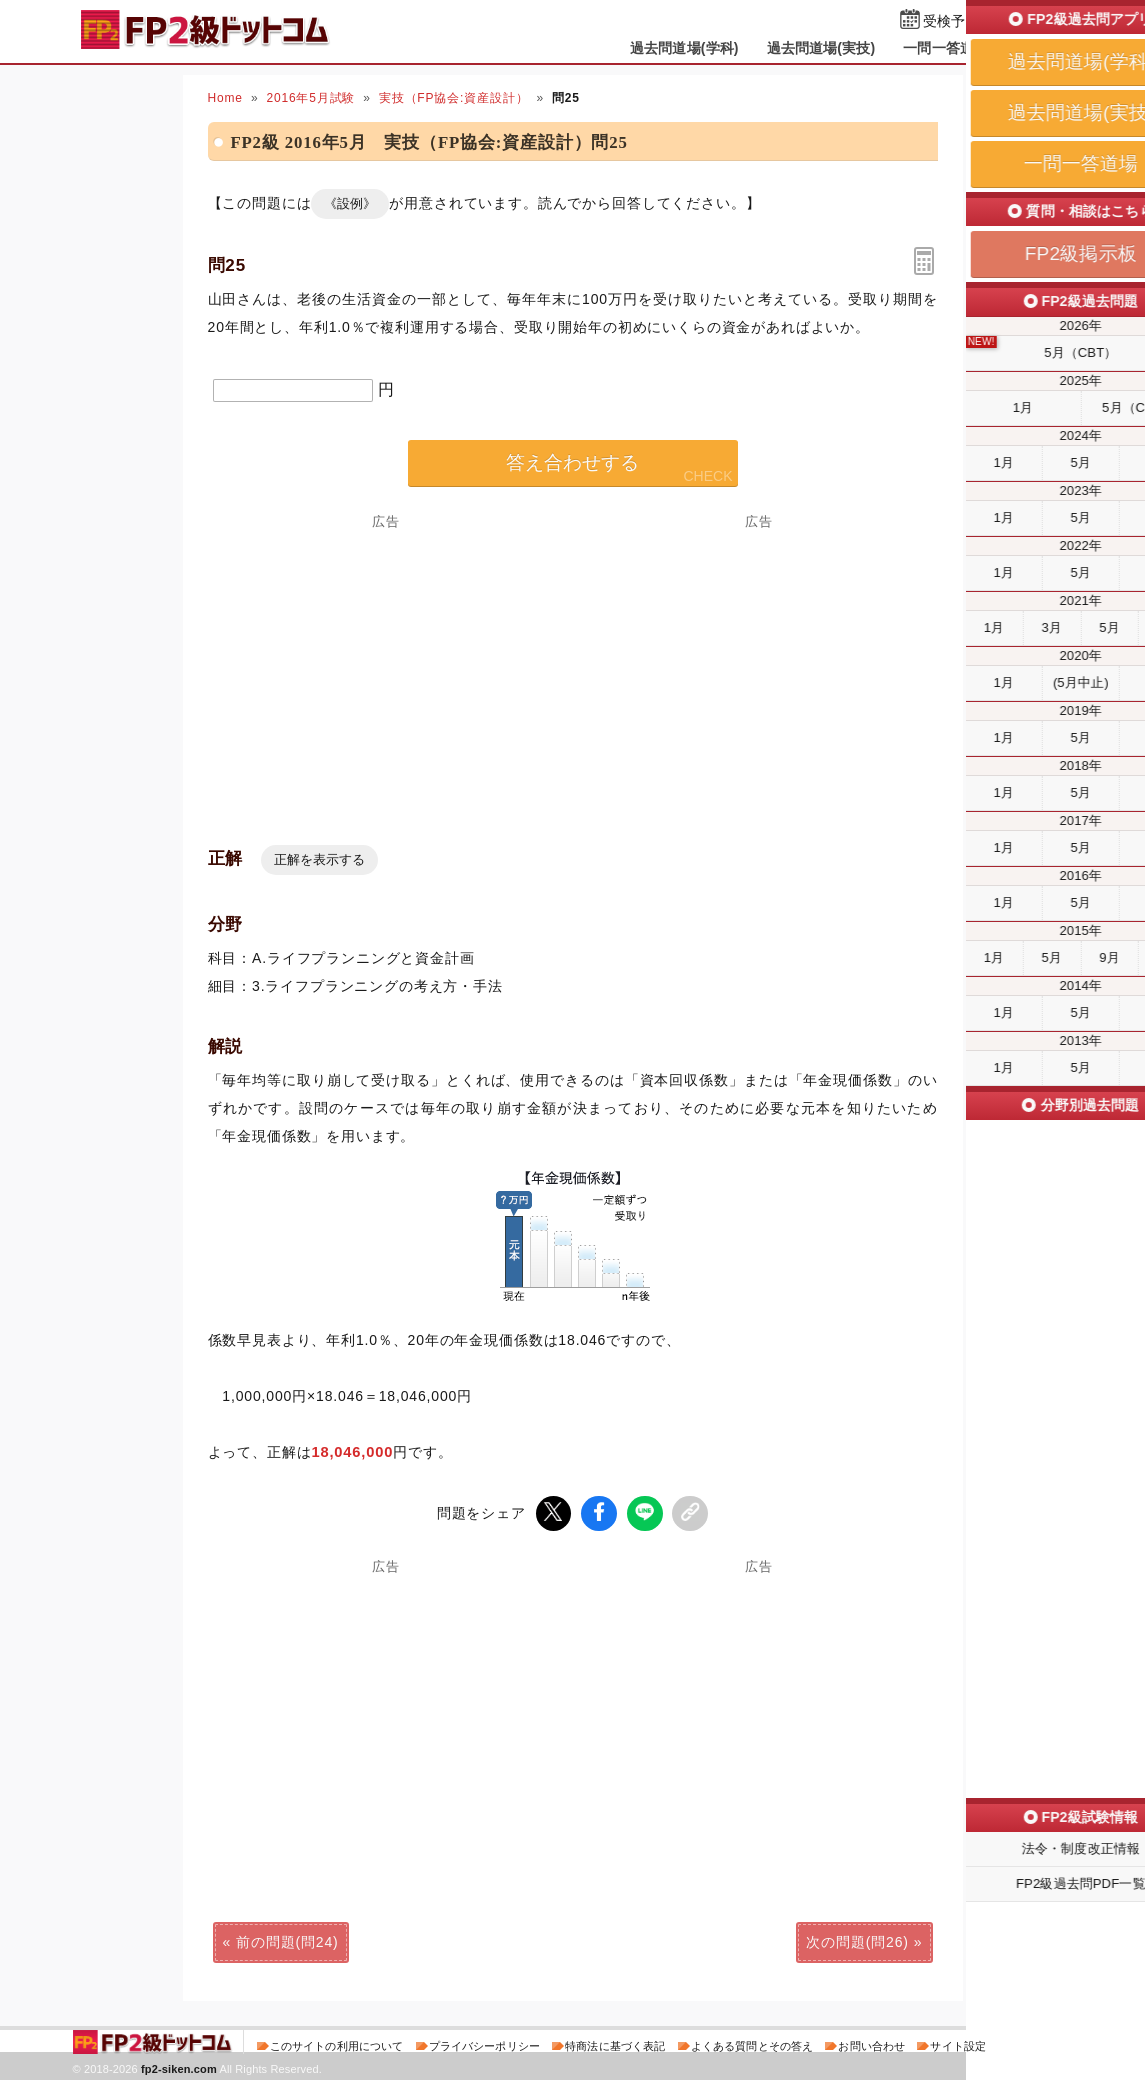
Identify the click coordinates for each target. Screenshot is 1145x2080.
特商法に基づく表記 (615, 2044)
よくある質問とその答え (752, 2044)
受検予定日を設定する (993, 21)
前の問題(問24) (287, 1940)
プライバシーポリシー (484, 2044)
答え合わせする (572, 462)
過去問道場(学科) (684, 48)
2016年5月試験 (310, 98)
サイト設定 (958, 2044)
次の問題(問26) (857, 1940)
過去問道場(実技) (821, 48)
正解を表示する (319, 859)
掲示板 (1037, 48)
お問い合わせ (871, 2044)
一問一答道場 (945, 48)
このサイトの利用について (337, 2044)
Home (225, 98)
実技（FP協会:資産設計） (454, 98)
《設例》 (350, 203)
